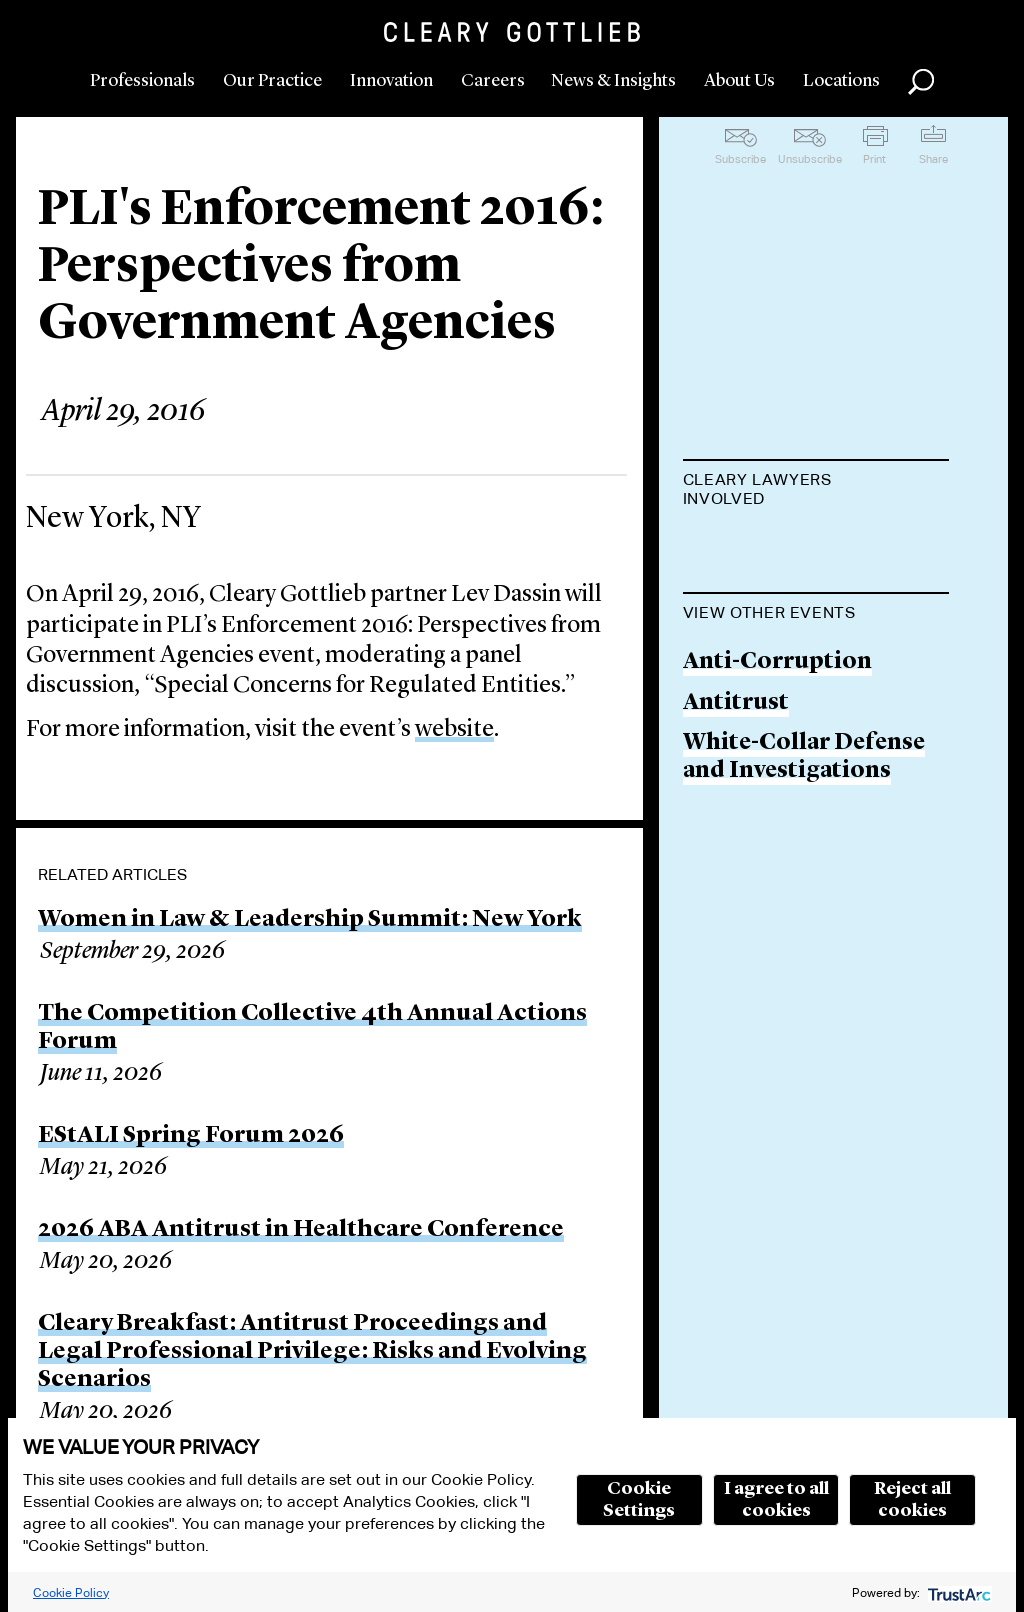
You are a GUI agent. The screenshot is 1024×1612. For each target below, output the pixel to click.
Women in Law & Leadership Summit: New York (310, 920)
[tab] (816, 491)
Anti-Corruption (777, 763)
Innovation (391, 81)
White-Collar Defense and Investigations (804, 858)
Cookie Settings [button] (639, 1500)
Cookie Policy (71, 1592)
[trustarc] (957, 1592)
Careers (493, 81)
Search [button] (921, 82)
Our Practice (272, 81)
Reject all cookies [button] (912, 1500)
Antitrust (736, 804)
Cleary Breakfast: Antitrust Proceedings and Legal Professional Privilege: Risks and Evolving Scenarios (312, 1352)
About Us (739, 81)
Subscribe (740, 159)
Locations (841, 81)
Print (874, 159)
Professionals (142, 81)
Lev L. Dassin (755, 548)
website (454, 730)
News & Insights (613, 81)
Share (933, 159)
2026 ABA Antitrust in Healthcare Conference (301, 1230)
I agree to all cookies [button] (776, 1500)
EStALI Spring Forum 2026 (191, 1136)
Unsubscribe (810, 159)
